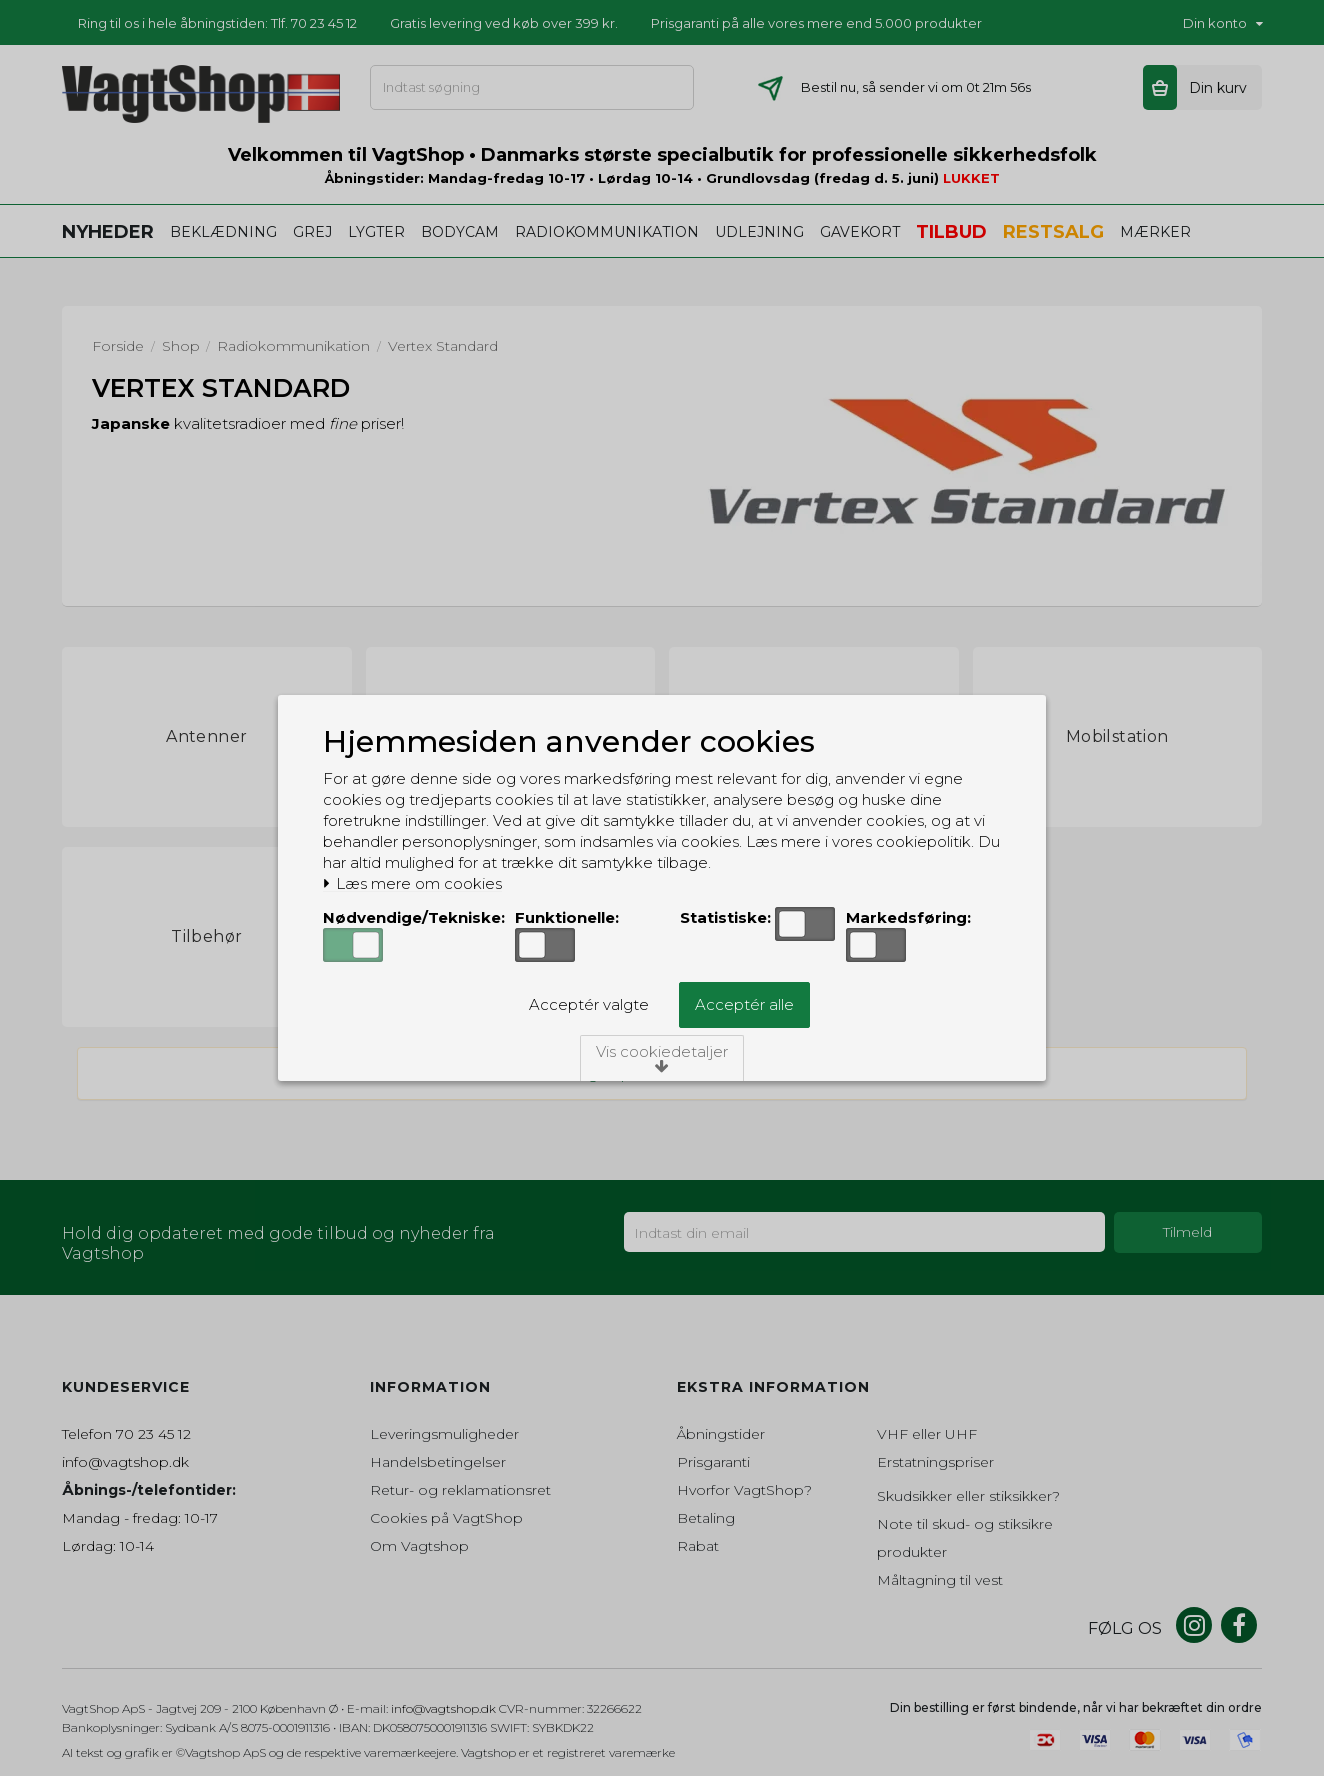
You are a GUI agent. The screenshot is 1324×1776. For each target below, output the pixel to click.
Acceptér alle (744, 1004)
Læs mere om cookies (412, 884)
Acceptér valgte (589, 1004)
